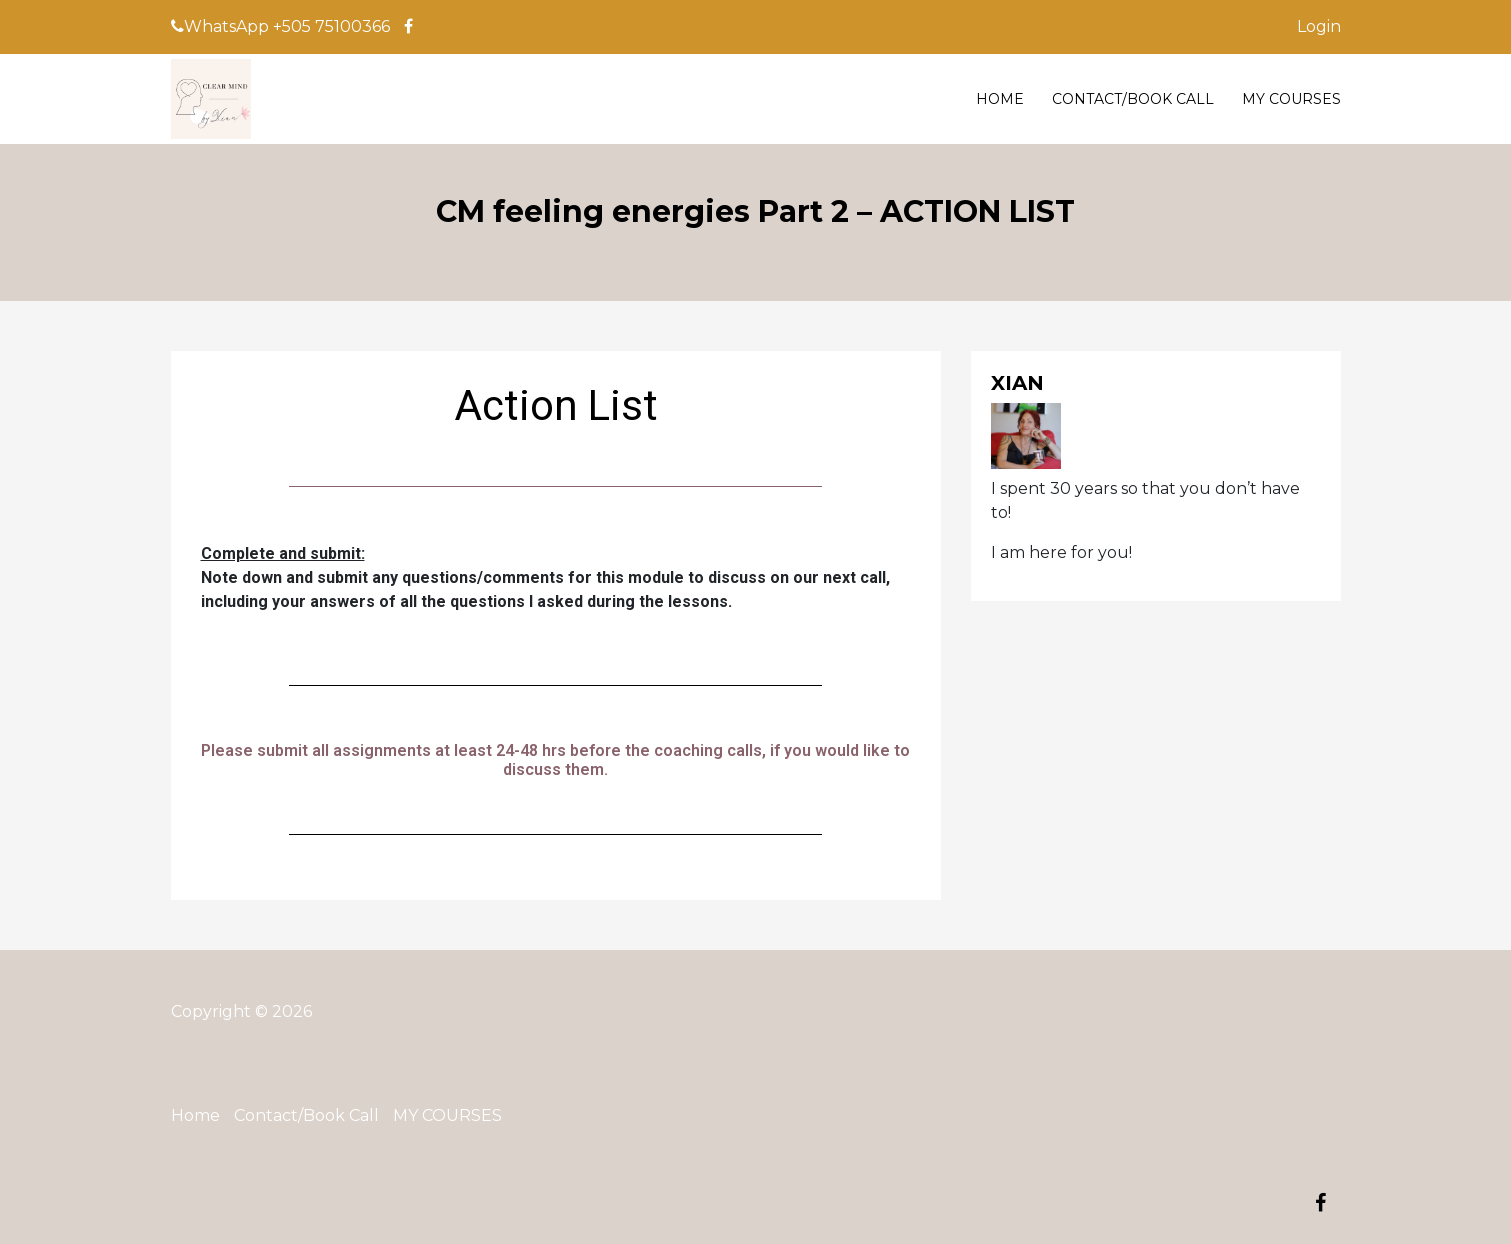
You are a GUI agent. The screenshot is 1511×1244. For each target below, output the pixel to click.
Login (1319, 26)
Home (1000, 99)
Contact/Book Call (1133, 99)
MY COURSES (1291, 99)
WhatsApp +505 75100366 (280, 26)
